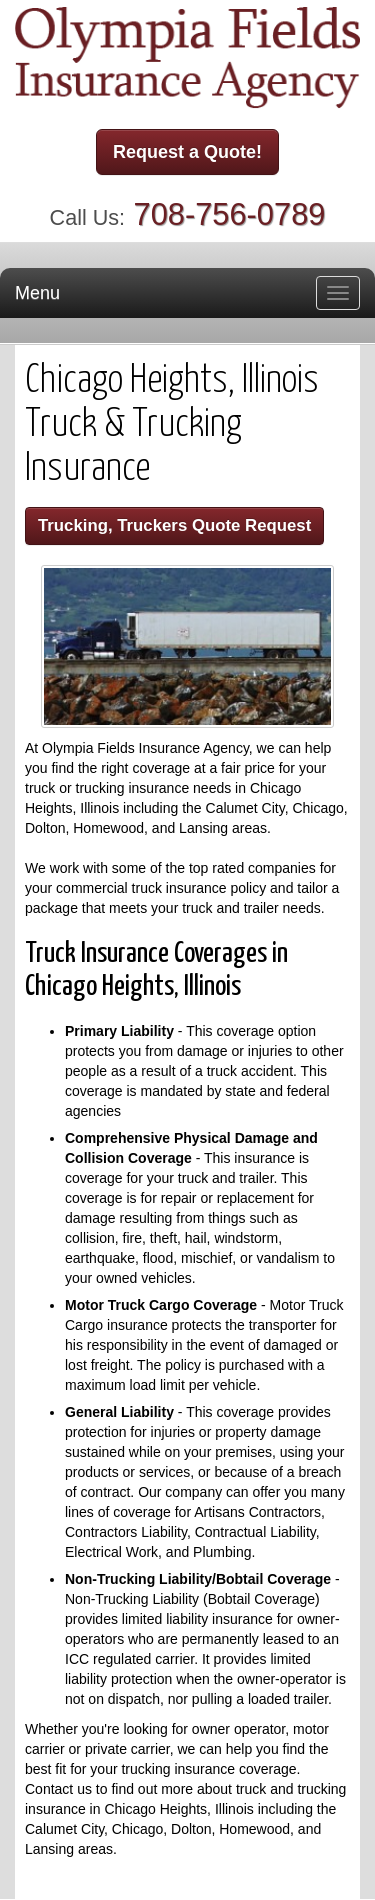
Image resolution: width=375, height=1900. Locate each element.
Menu (37, 293)
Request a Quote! (187, 152)
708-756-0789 (230, 214)
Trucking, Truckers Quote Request (174, 525)
